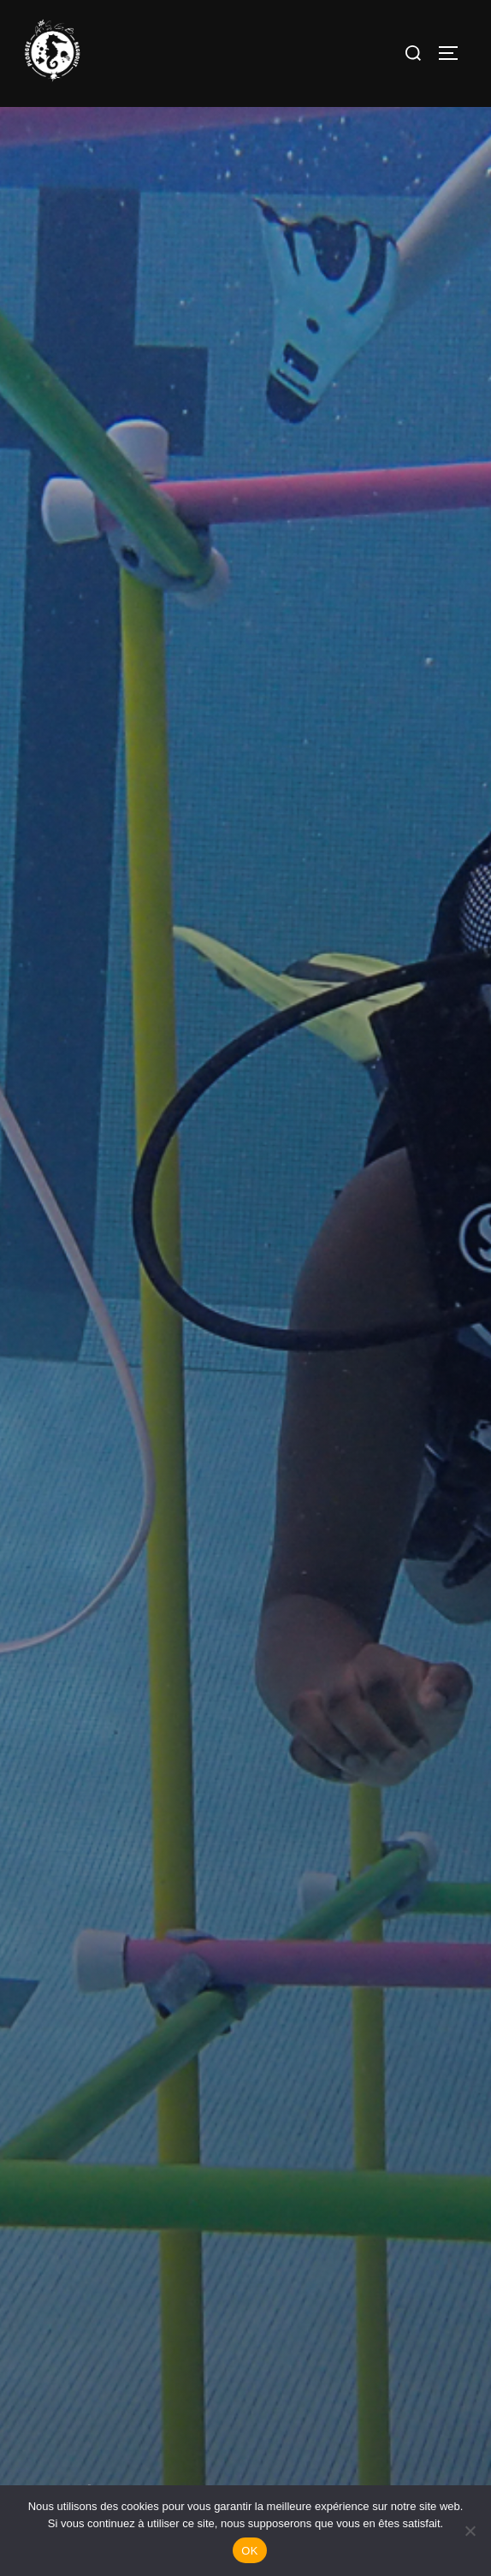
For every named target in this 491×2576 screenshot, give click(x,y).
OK (249, 2550)
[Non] (469, 2530)
